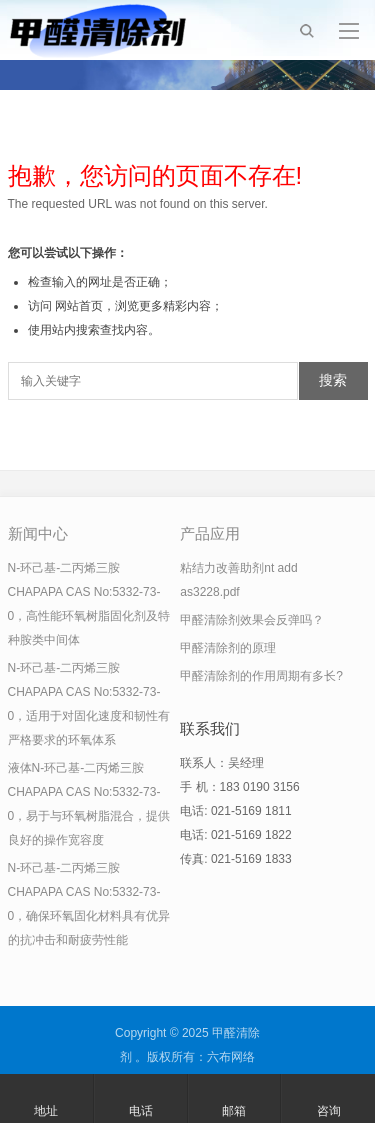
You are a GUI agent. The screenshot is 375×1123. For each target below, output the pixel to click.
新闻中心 (38, 533)
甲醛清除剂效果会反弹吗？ (252, 620)
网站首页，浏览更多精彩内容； (139, 306)
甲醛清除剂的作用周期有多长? (261, 676)
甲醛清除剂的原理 (228, 648)
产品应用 (210, 533)
